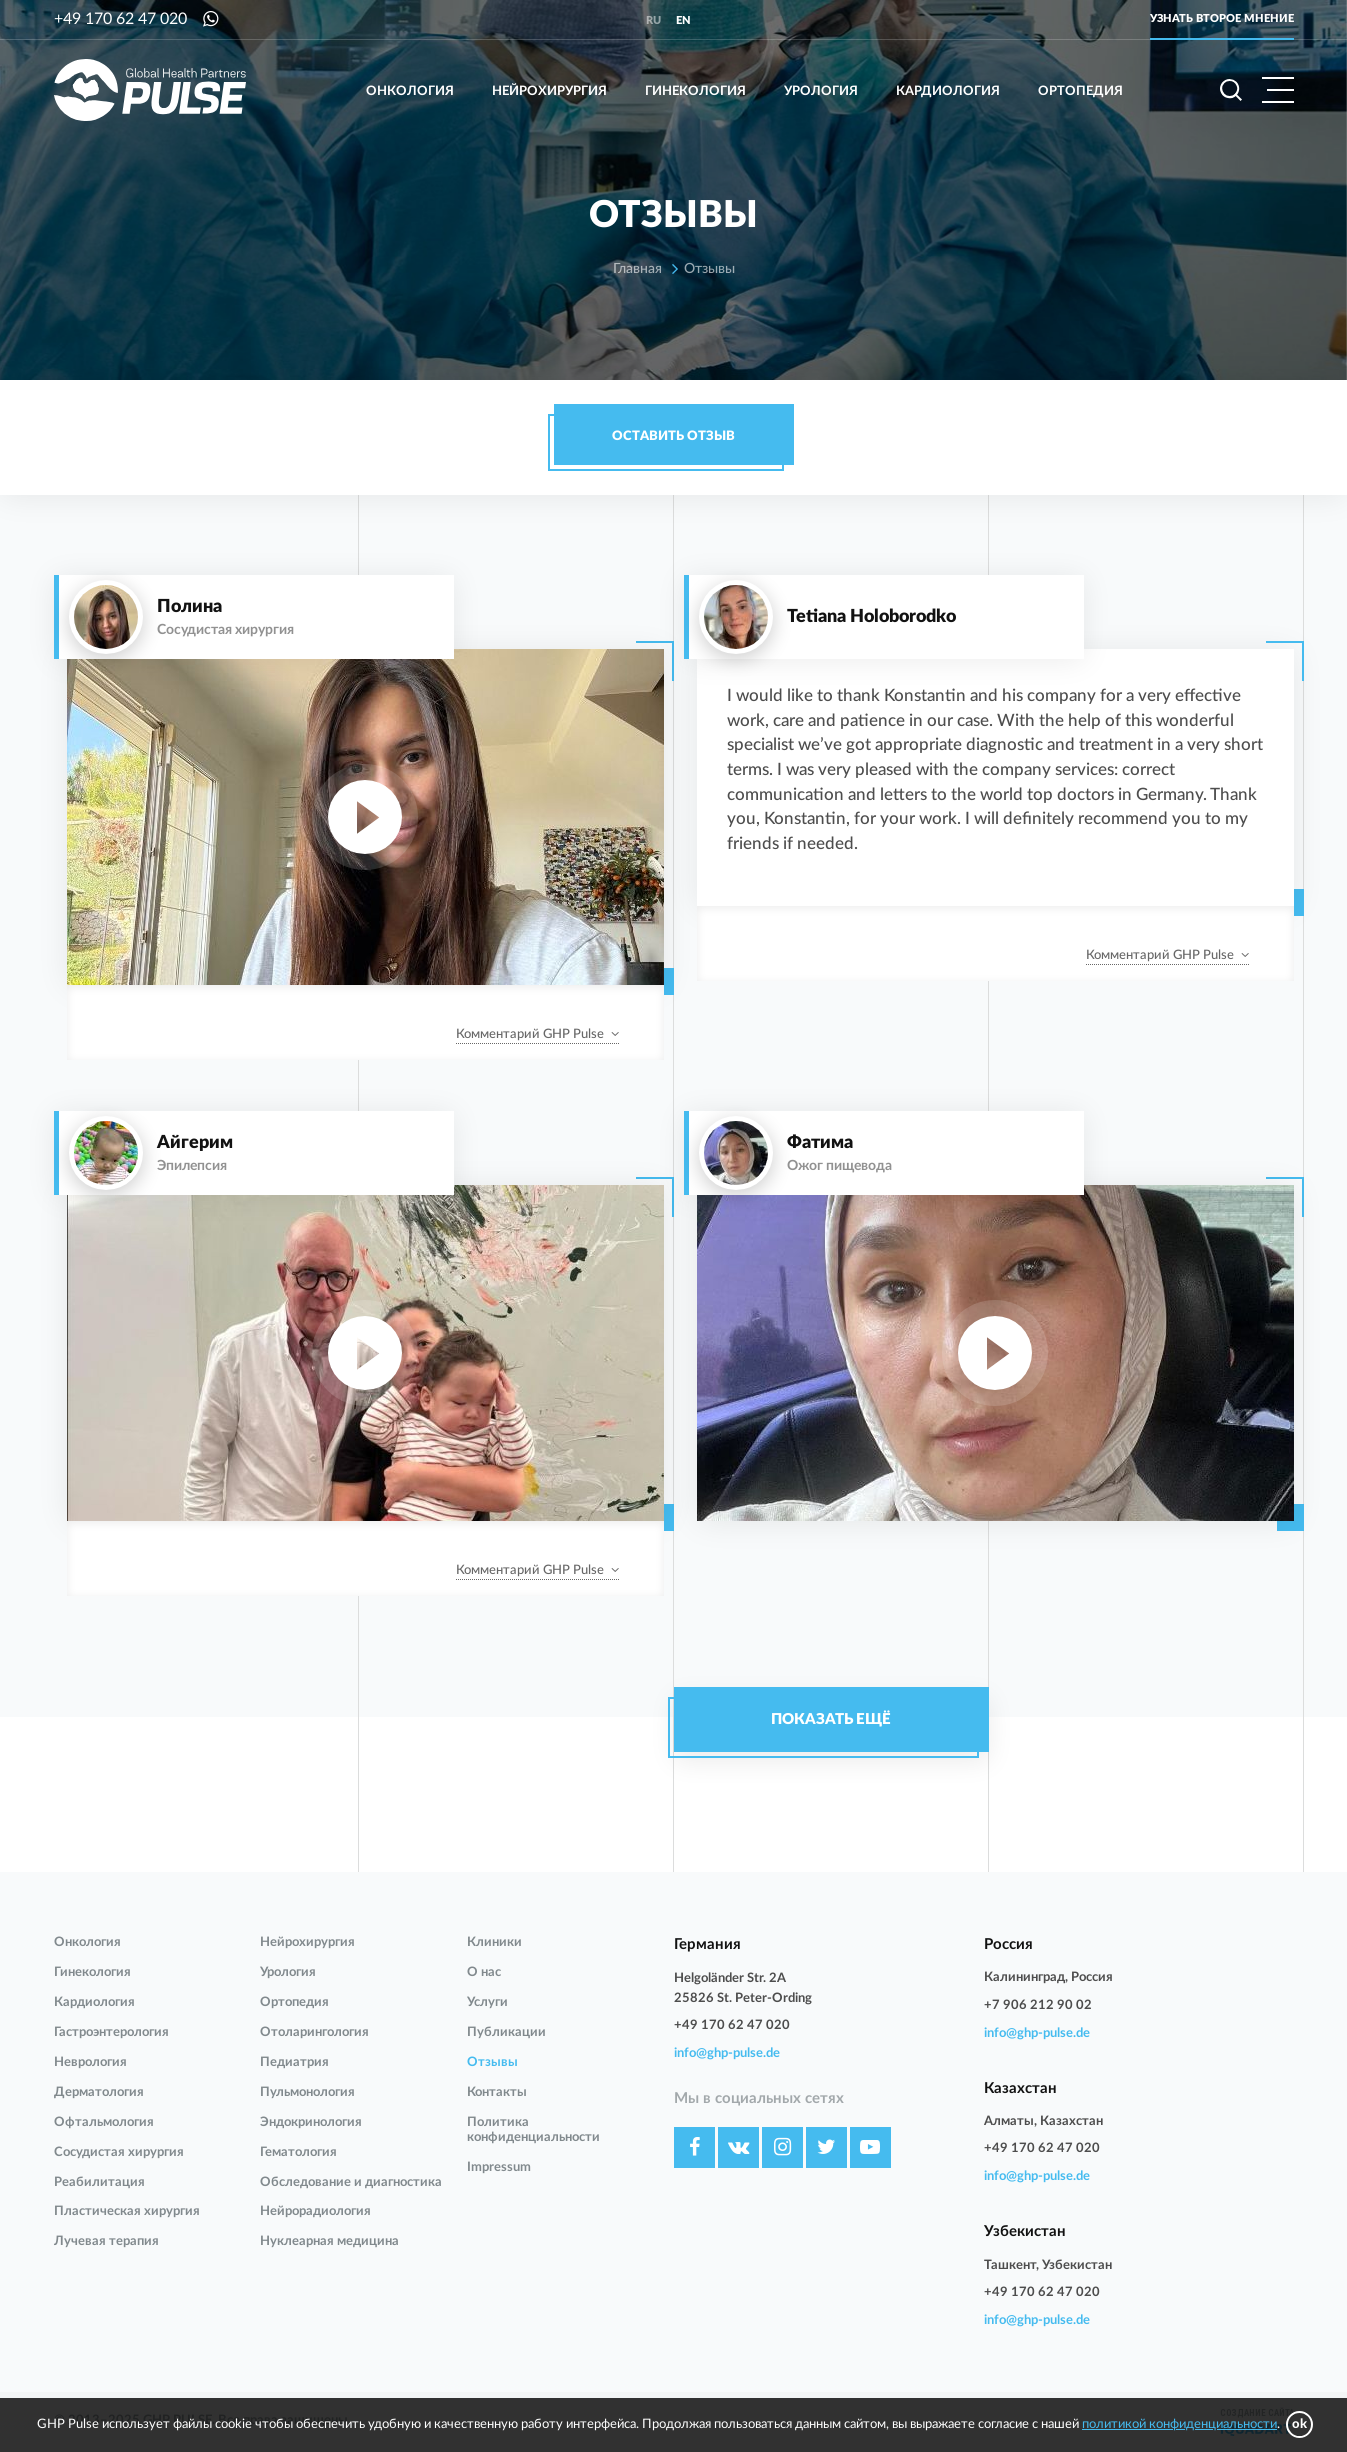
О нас (484, 1972)
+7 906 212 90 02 (1038, 2005)
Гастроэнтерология (111, 2032)
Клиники (494, 1942)
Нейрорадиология (315, 2211)
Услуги (487, 2002)
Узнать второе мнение (1222, 18)
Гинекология (695, 91)
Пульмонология (307, 2092)
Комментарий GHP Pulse (530, 1034)
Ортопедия (1080, 91)
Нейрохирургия (549, 91)
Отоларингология (314, 2032)
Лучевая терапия (106, 2241)
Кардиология (948, 91)
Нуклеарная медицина (329, 2241)
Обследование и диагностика (351, 2182)
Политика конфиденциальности (533, 2130)
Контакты (497, 2092)
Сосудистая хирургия (119, 2152)
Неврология (90, 2062)
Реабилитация (99, 2182)
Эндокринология (311, 2122)
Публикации (506, 2032)
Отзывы (492, 2062)
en (683, 20)
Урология (821, 91)
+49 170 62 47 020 (120, 19)
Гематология (298, 2152)
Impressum (499, 2167)
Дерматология (99, 2092)
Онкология (410, 91)
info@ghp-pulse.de (727, 2053)
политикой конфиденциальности (1179, 2424)
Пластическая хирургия (127, 2211)
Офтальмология (104, 2122)
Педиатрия (294, 2062)
